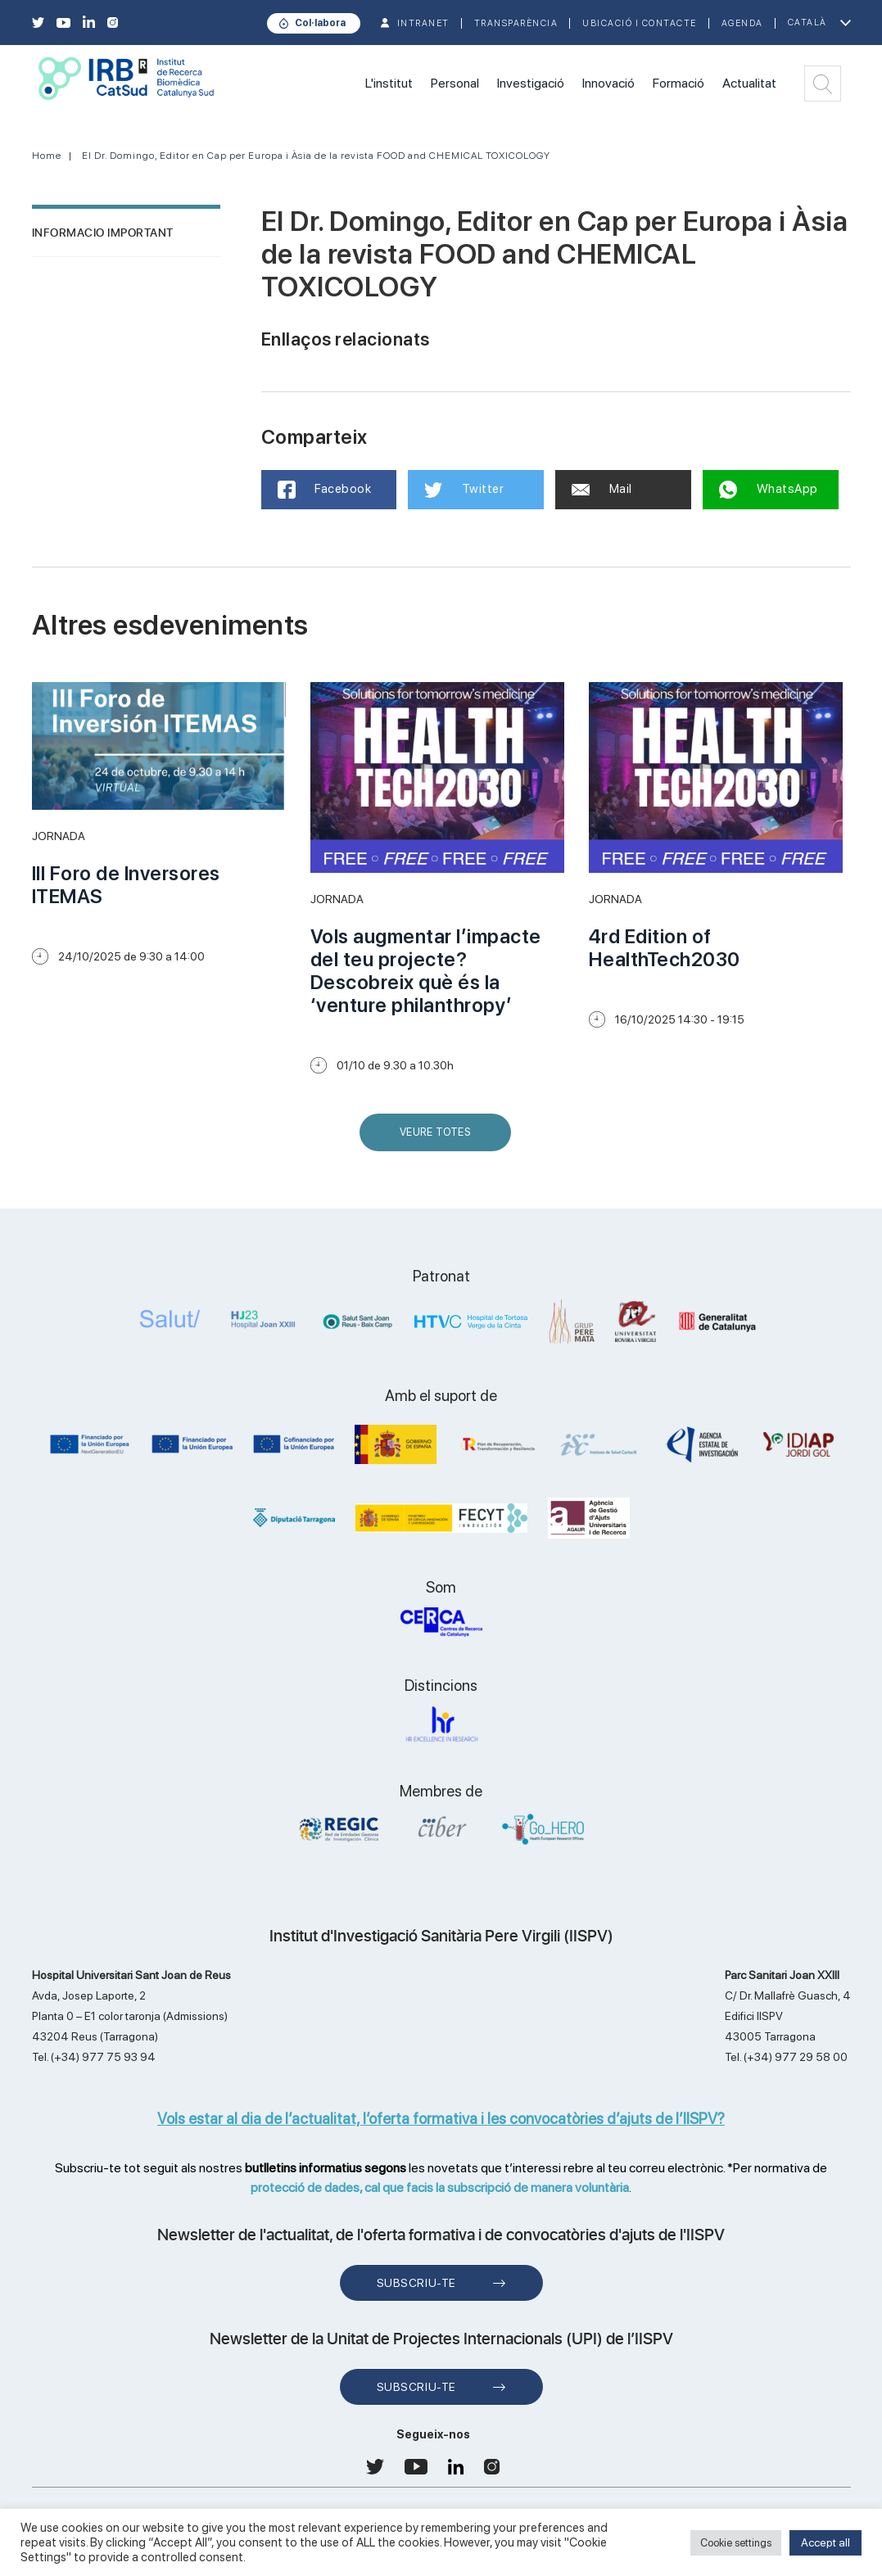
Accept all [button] (825, 2542)
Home (46, 155)
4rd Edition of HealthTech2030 (664, 947)
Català (807, 22)
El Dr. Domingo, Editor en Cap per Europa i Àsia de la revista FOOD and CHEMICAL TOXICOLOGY (316, 155)
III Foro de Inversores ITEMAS (126, 884)
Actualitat (749, 83)
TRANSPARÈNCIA (516, 23)
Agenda (742, 23)
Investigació (530, 83)
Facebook (325, 490)
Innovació (608, 83)
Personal (455, 83)
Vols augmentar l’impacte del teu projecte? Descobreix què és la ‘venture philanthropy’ (425, 970)
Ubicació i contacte (639, 23)
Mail (602, 488)
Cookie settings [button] (735, 2543)
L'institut (389, 83)
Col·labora (320, 23)
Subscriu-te (416, 2282)
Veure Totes (439, 1138)
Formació (678, 83)
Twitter (464, 489)
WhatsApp (768, 490)
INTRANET (423, 23)
